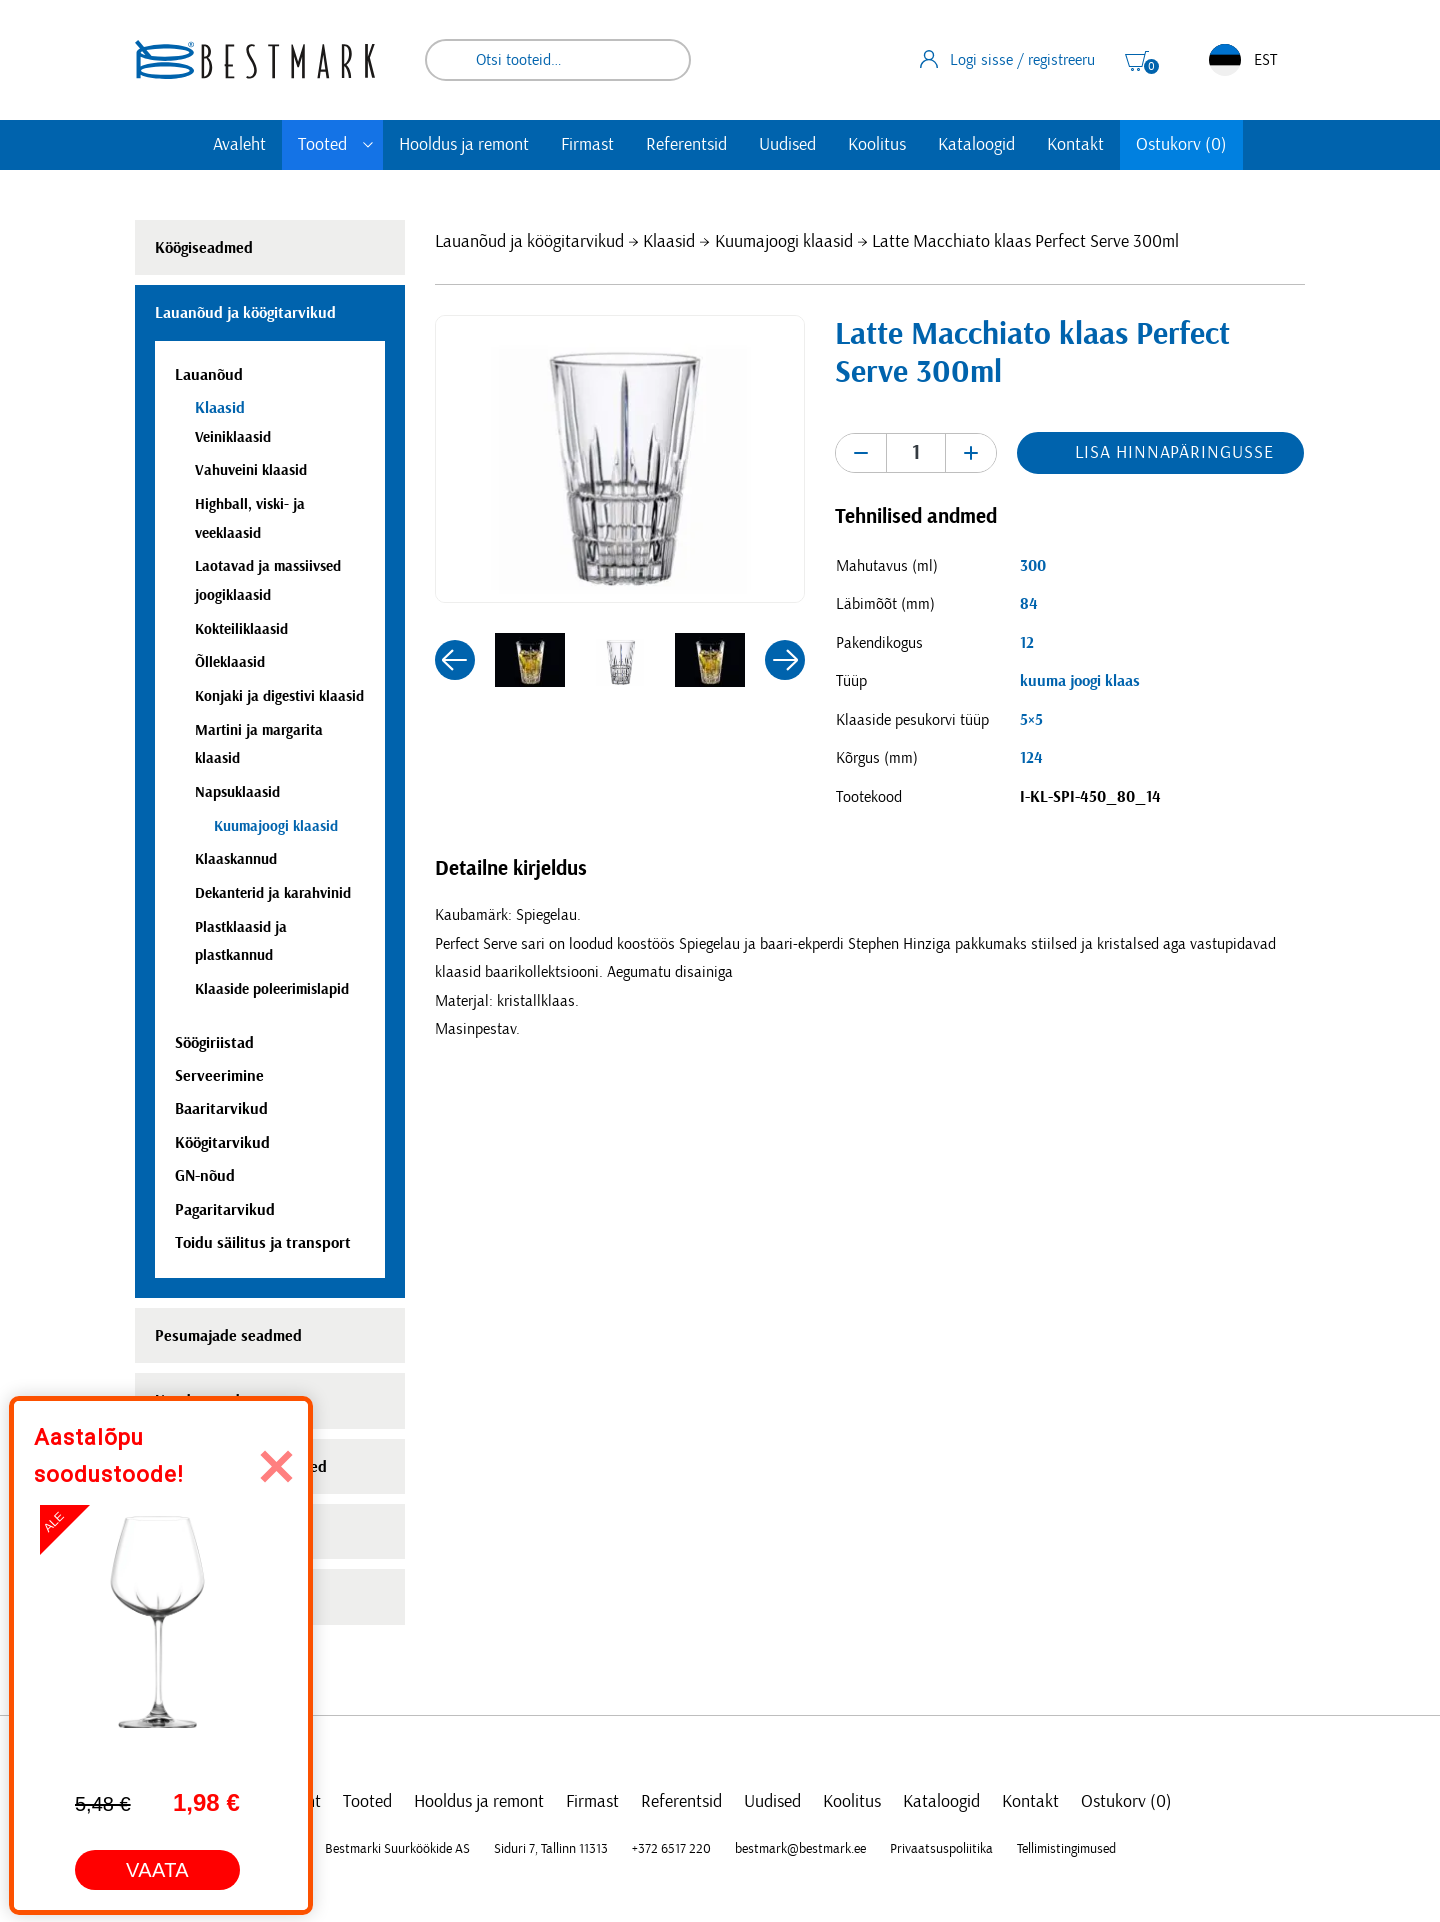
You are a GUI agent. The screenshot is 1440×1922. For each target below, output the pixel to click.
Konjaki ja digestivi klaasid (279, 696)
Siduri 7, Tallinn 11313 (551, 1849)
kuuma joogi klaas (1080, 681)
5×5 (1031, 720)
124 (1031, 758)
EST (1243, 60)
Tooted (322, 145)
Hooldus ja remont (464, 145)
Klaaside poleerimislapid (272, 989)
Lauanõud (209, 375)
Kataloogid (976, 145)
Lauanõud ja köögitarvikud (529, 242)
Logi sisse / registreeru (1007, 59)
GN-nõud (205, 1176)
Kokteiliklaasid (241, 629)
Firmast (587, 145)
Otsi (662, 60)
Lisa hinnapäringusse (1174, 453)
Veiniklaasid (233, 437)
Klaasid (669, 242)
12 (1027, 643)
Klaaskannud (236, 859)
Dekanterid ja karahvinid (273, 893)
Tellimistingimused (1066, 1849)
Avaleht (239, 145)
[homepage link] (255, 59)
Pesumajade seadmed (228, 1336)
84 (1029, 604)
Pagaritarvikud (225, 1210)
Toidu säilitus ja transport (263, 1243)
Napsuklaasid (237, 792)
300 (1033, 566)
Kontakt (1075, 145)
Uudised (787, 145)
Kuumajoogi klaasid (784, 242)
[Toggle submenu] (368, 145)
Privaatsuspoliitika (941, 1849)
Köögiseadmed (204, 248)
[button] (455, 660)
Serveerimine (219, 1076)
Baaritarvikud (221, 1109)
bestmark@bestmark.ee (800, 1849)
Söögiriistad (214, 1043)
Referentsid (686, 145)
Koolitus (877, 145)
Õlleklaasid (230, 662)
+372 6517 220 (671, 1849)
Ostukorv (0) (1181, 145)
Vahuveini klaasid (251, 470)
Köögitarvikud (222, 1143)
